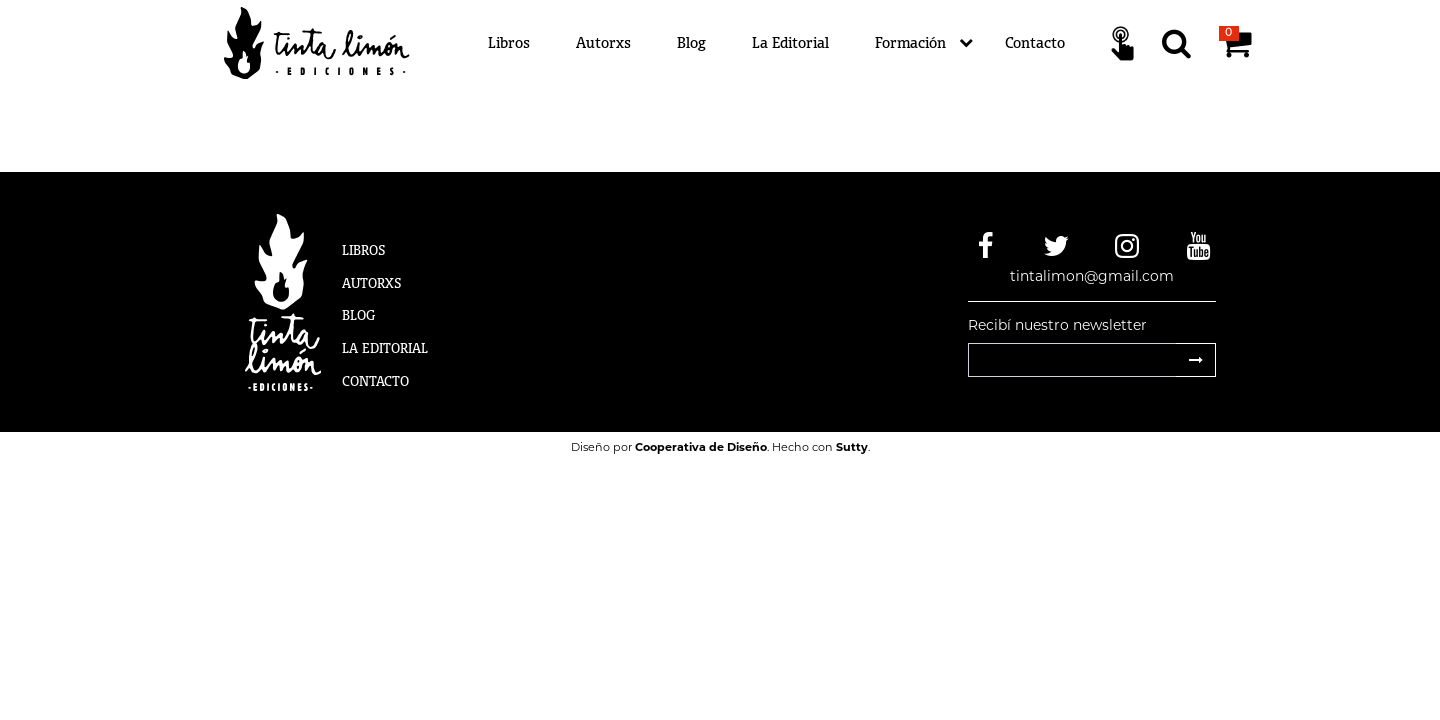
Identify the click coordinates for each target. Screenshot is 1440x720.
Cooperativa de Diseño (701, 447)
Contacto (1035, 42)
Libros (509, 42)
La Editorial (790, 42)
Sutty (852, 447)
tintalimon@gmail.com (1092, 276)
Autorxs (603, 42)
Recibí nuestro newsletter (1057, 325)
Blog (691, 42)
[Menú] (840, 43)
